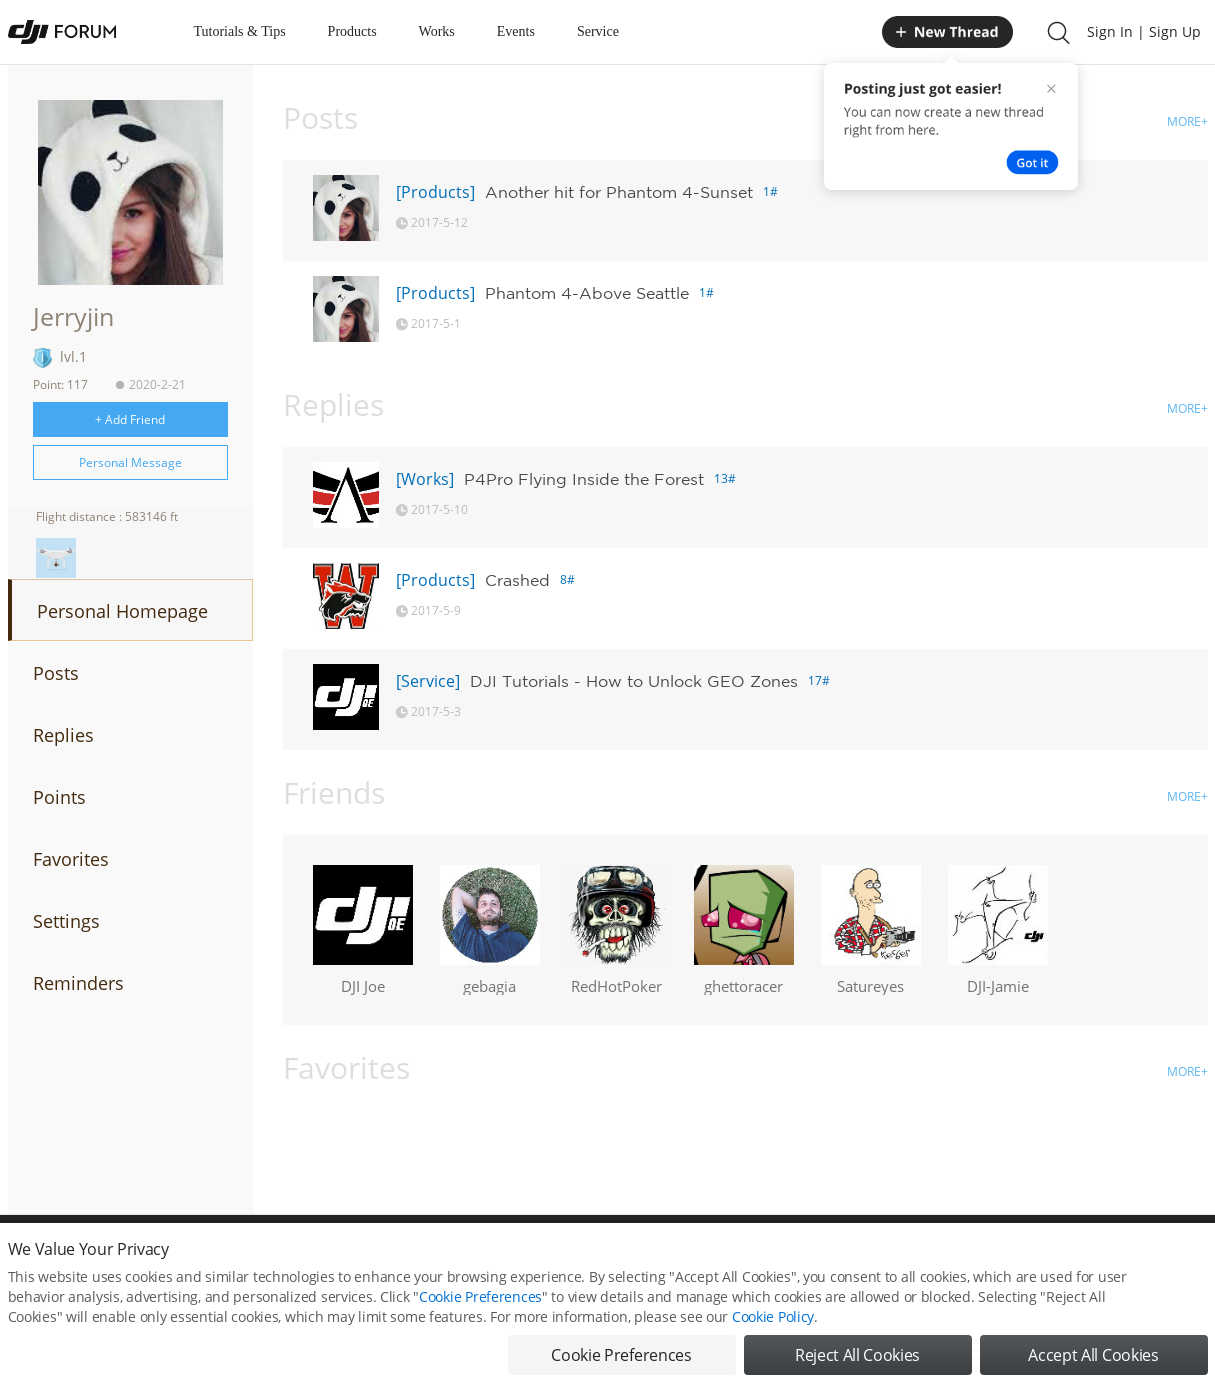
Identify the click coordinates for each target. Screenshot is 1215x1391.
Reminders (78, 983)
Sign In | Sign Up (1144, 31)
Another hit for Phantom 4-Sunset (619, 192)
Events (516, 31)
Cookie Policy (773, 1329)
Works (437, 31)
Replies (63, 735)
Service (598, 31)
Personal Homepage (122, 611)
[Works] (425, 479)
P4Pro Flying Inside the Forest (584, 479)
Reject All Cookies (857, 1368)
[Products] (435, 192)
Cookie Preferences (480, 1309)
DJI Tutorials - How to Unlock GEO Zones (634, 681)
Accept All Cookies (1093, 1368)
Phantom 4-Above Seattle (587, 293)
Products (352, 31)
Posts (56, 673)
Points (59, 797)
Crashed (517, 580)
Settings (66, 921)
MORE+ (1187, 121)
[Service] (428, 681)
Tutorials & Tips (240, 31)
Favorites (71, 859)
